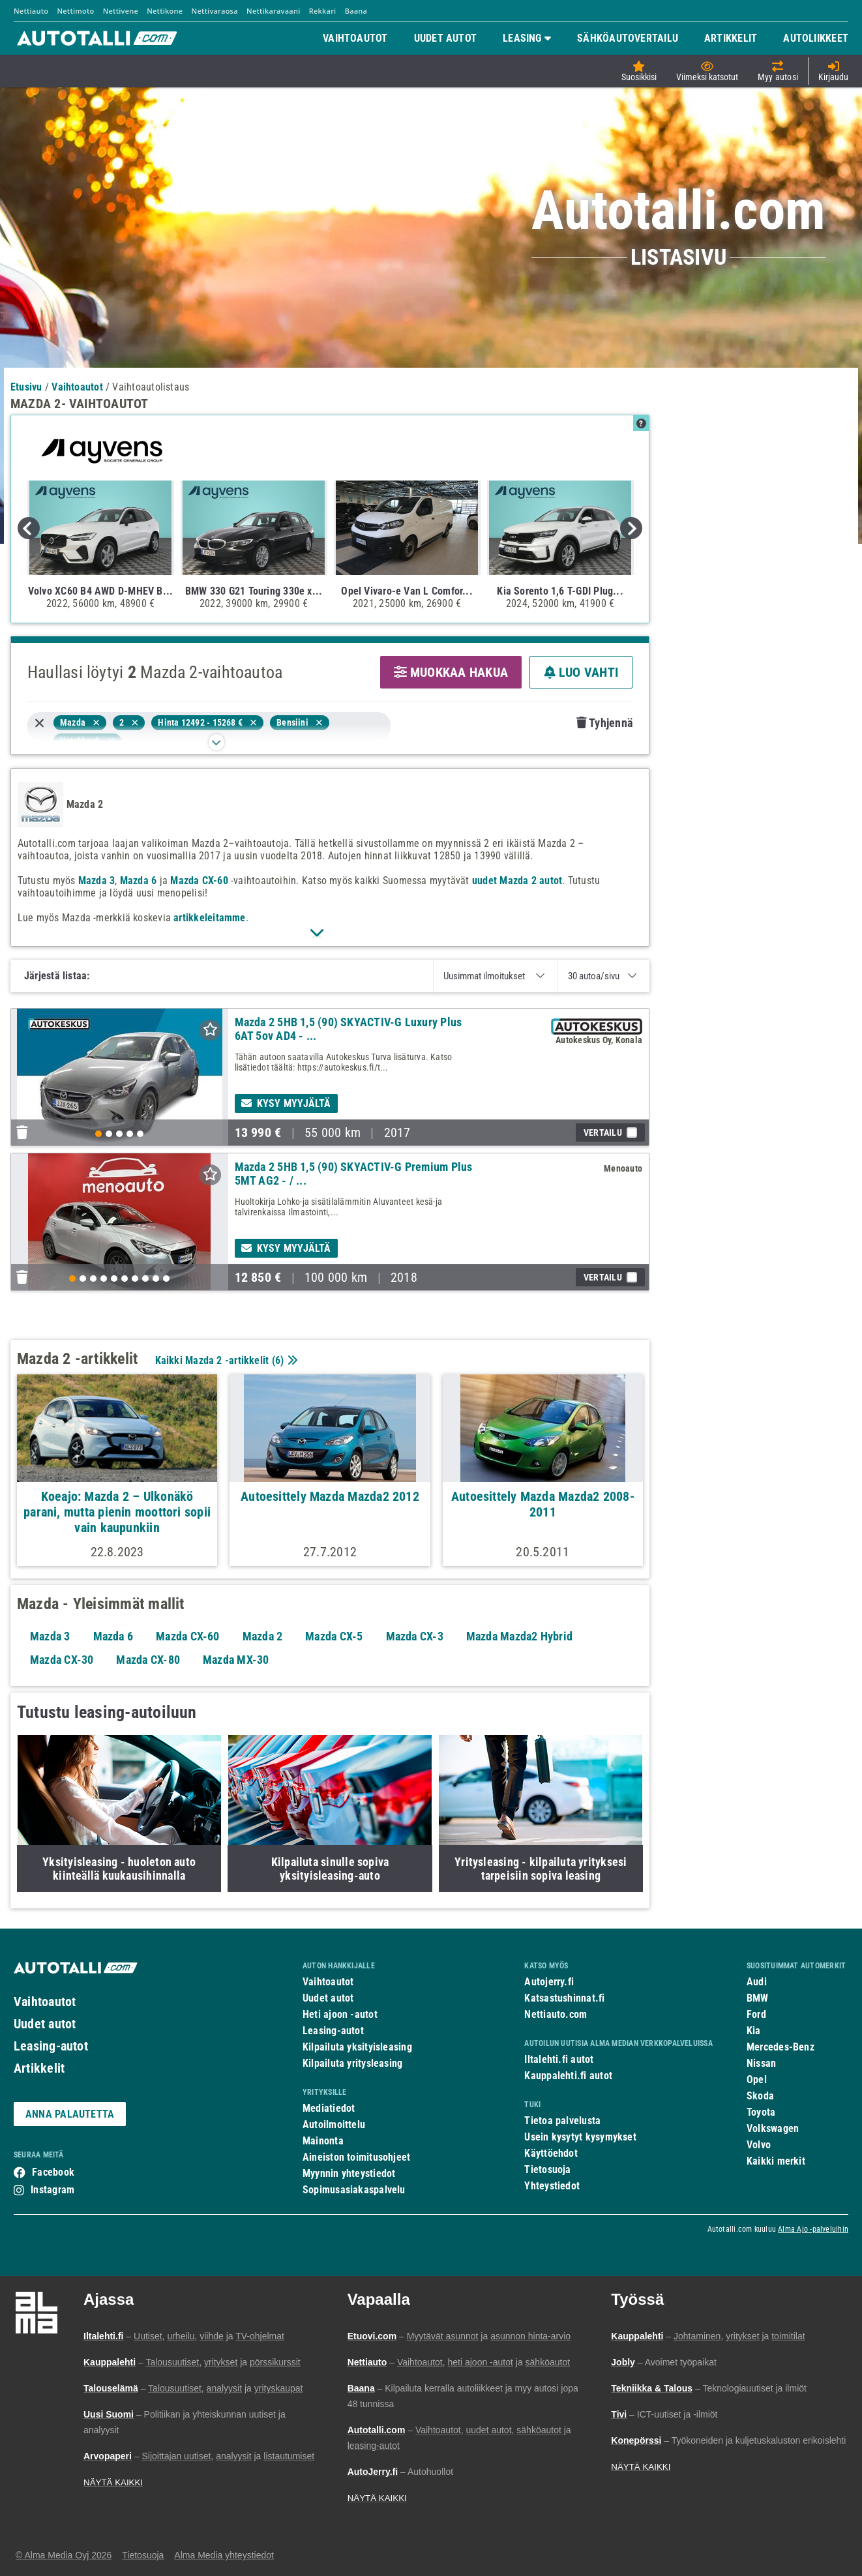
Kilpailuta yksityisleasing (357, 2047)
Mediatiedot (329, 2108)
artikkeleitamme (209, 917)
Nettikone (165, 11)
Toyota (761, 2112)
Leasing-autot (51, 2046)
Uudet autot (45, 2024)
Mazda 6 (138, 880)
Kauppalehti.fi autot (568, 2075)
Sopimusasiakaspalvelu (354, 2190)
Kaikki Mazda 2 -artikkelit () (225, 1360)
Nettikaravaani (273, 11)
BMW (758, 1998)
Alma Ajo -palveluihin (813, 2229)
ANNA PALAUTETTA (69, 2114)
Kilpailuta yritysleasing (352, 2063)
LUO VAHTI (581, 672)
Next (631, 528)
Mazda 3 (96, 880)
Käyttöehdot (550, 2153)
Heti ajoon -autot (340, 2014)
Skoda (760, 2096)
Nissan (761, 2063)
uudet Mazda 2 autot (517, 880)
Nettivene (120, 11)
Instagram (52, 2190)
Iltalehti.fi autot (558, 2059)
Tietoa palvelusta (562, 2120)
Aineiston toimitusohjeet (356, 2157)
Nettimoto (75, 11)
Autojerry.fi (549, 1982)
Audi (757, 1982)
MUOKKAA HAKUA (451, 672)
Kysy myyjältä (286, 1103)
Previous (29, 528)
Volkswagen (773, 2128)
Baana (356, 11)
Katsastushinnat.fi (564, 1998)
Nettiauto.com (555, 2014)
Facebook (53, 2172)
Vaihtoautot (45, 2001)
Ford (756, 2014)
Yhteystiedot (552, 2186)
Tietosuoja (547, 2169)
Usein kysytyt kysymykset (580, 2137)
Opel (757, 2079)
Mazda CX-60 (199, 880)
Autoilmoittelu (334, 2124)
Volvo (759, 2145)
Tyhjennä (604, 723)
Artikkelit (39, 2068)
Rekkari (322, 11)
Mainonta (323, 2141)
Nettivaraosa (215, 11)
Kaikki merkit (776, 2161)
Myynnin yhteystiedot (349, 2173)
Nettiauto (31, 11)
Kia (754, 2030)
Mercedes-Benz (780, 2047)
